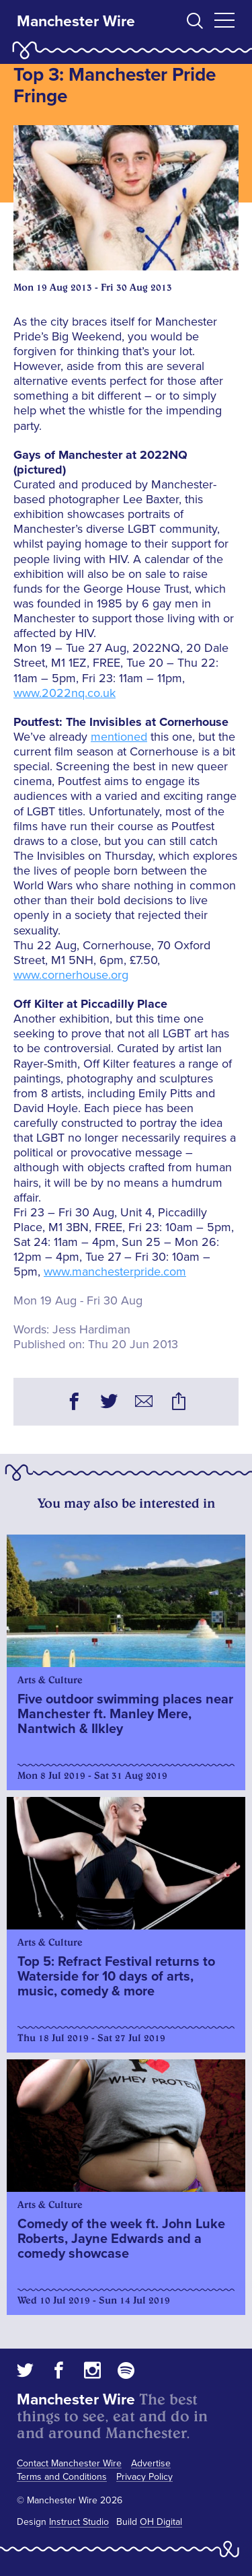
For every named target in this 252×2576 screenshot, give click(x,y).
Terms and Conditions (62, 2476)
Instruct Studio (79, 2522)
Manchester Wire (76, 21)
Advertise (151, 2463)
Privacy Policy (144, 2476)
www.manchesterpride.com (115, 1271)
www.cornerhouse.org (70, 974)
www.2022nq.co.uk (64, 693)
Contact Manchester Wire (69, 2463)
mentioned (119, 736)
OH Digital (161, 2522)
